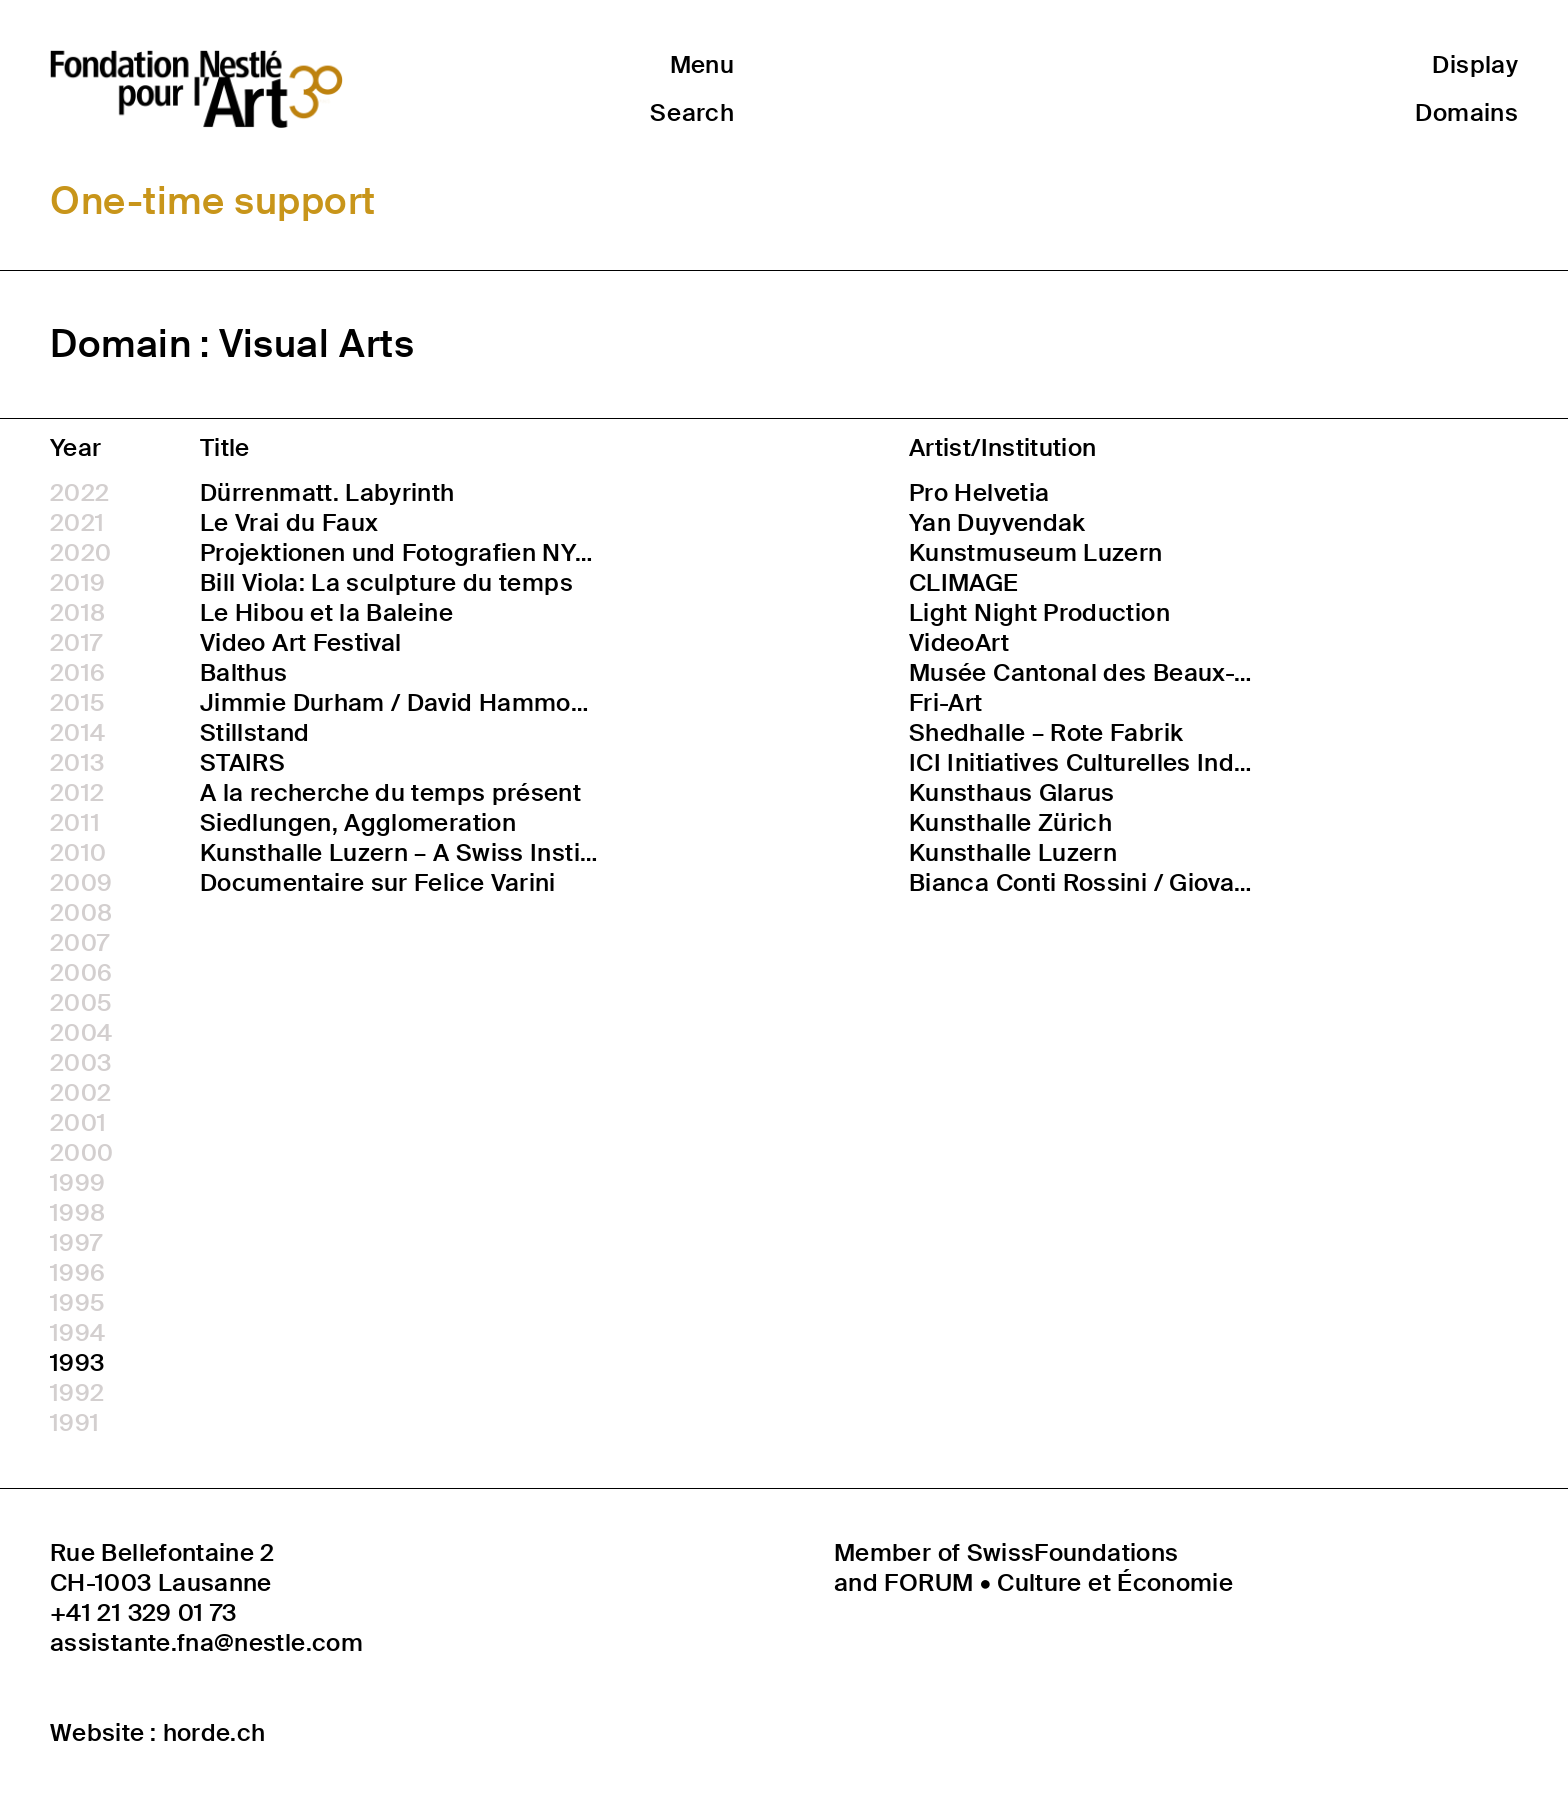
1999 (77, 1183)
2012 (77, 793)
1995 (77, 1303)
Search (692, 112)
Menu (702, 64)
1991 (74, 1423)
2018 (77, 613)
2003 (80, 1063)
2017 (76, 643)
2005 (81, 1003)
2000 (81, 1153)
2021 (77, 523)
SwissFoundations (1073, 1552)
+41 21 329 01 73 (143, 1613)
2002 (80, 1093)
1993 (77, 1363)
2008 (81, 913)
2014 (77, 733)
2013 (77, 763)
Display (1475, 64)
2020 (80, 553)
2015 (77, 703)
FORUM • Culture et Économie (1058, 1582)
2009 (81, 883)
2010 (78, 853)
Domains (1466, 112)
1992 (77, 1393)
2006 (81, 973)
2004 (81, 1033)
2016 (77, 673)
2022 (79, 493)
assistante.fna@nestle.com (206, 1643)
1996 (77, 1273)
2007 (79, 943)
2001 (78, 1123)
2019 (77, 583)
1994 (77, 1333)
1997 (76, 1243)
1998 (77, 1213)
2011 (75, 823)
